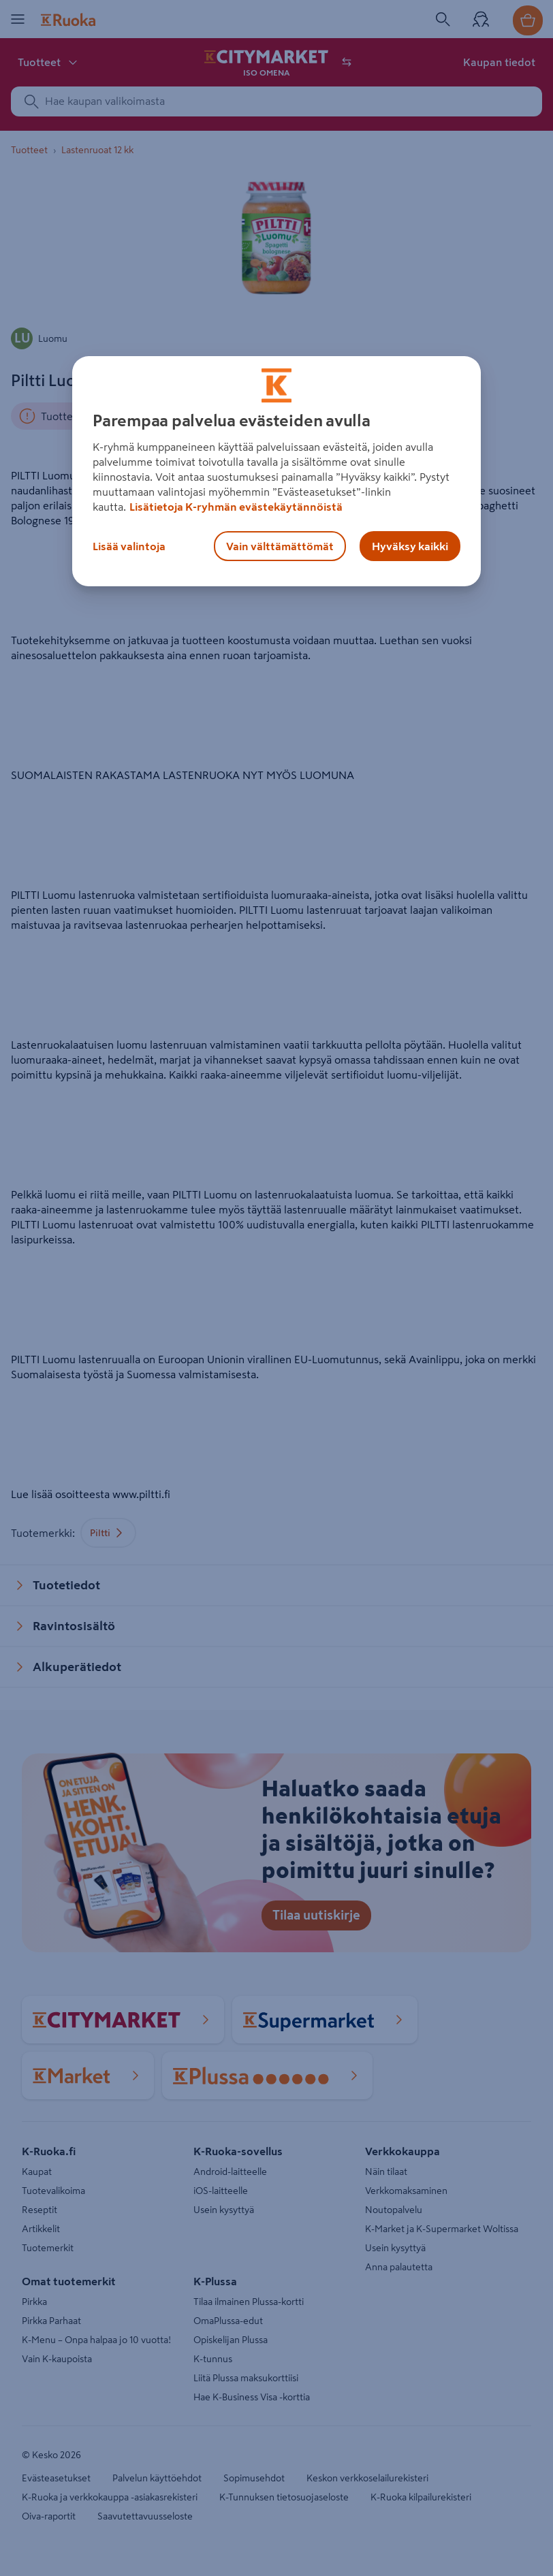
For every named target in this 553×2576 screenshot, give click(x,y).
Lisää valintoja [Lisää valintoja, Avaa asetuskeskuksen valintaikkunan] (129, 546)
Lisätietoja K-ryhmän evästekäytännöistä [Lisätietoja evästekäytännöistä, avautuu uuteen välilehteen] (236, 506)
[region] (276, 471)
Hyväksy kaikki (410, 546)
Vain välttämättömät (280, 546)
